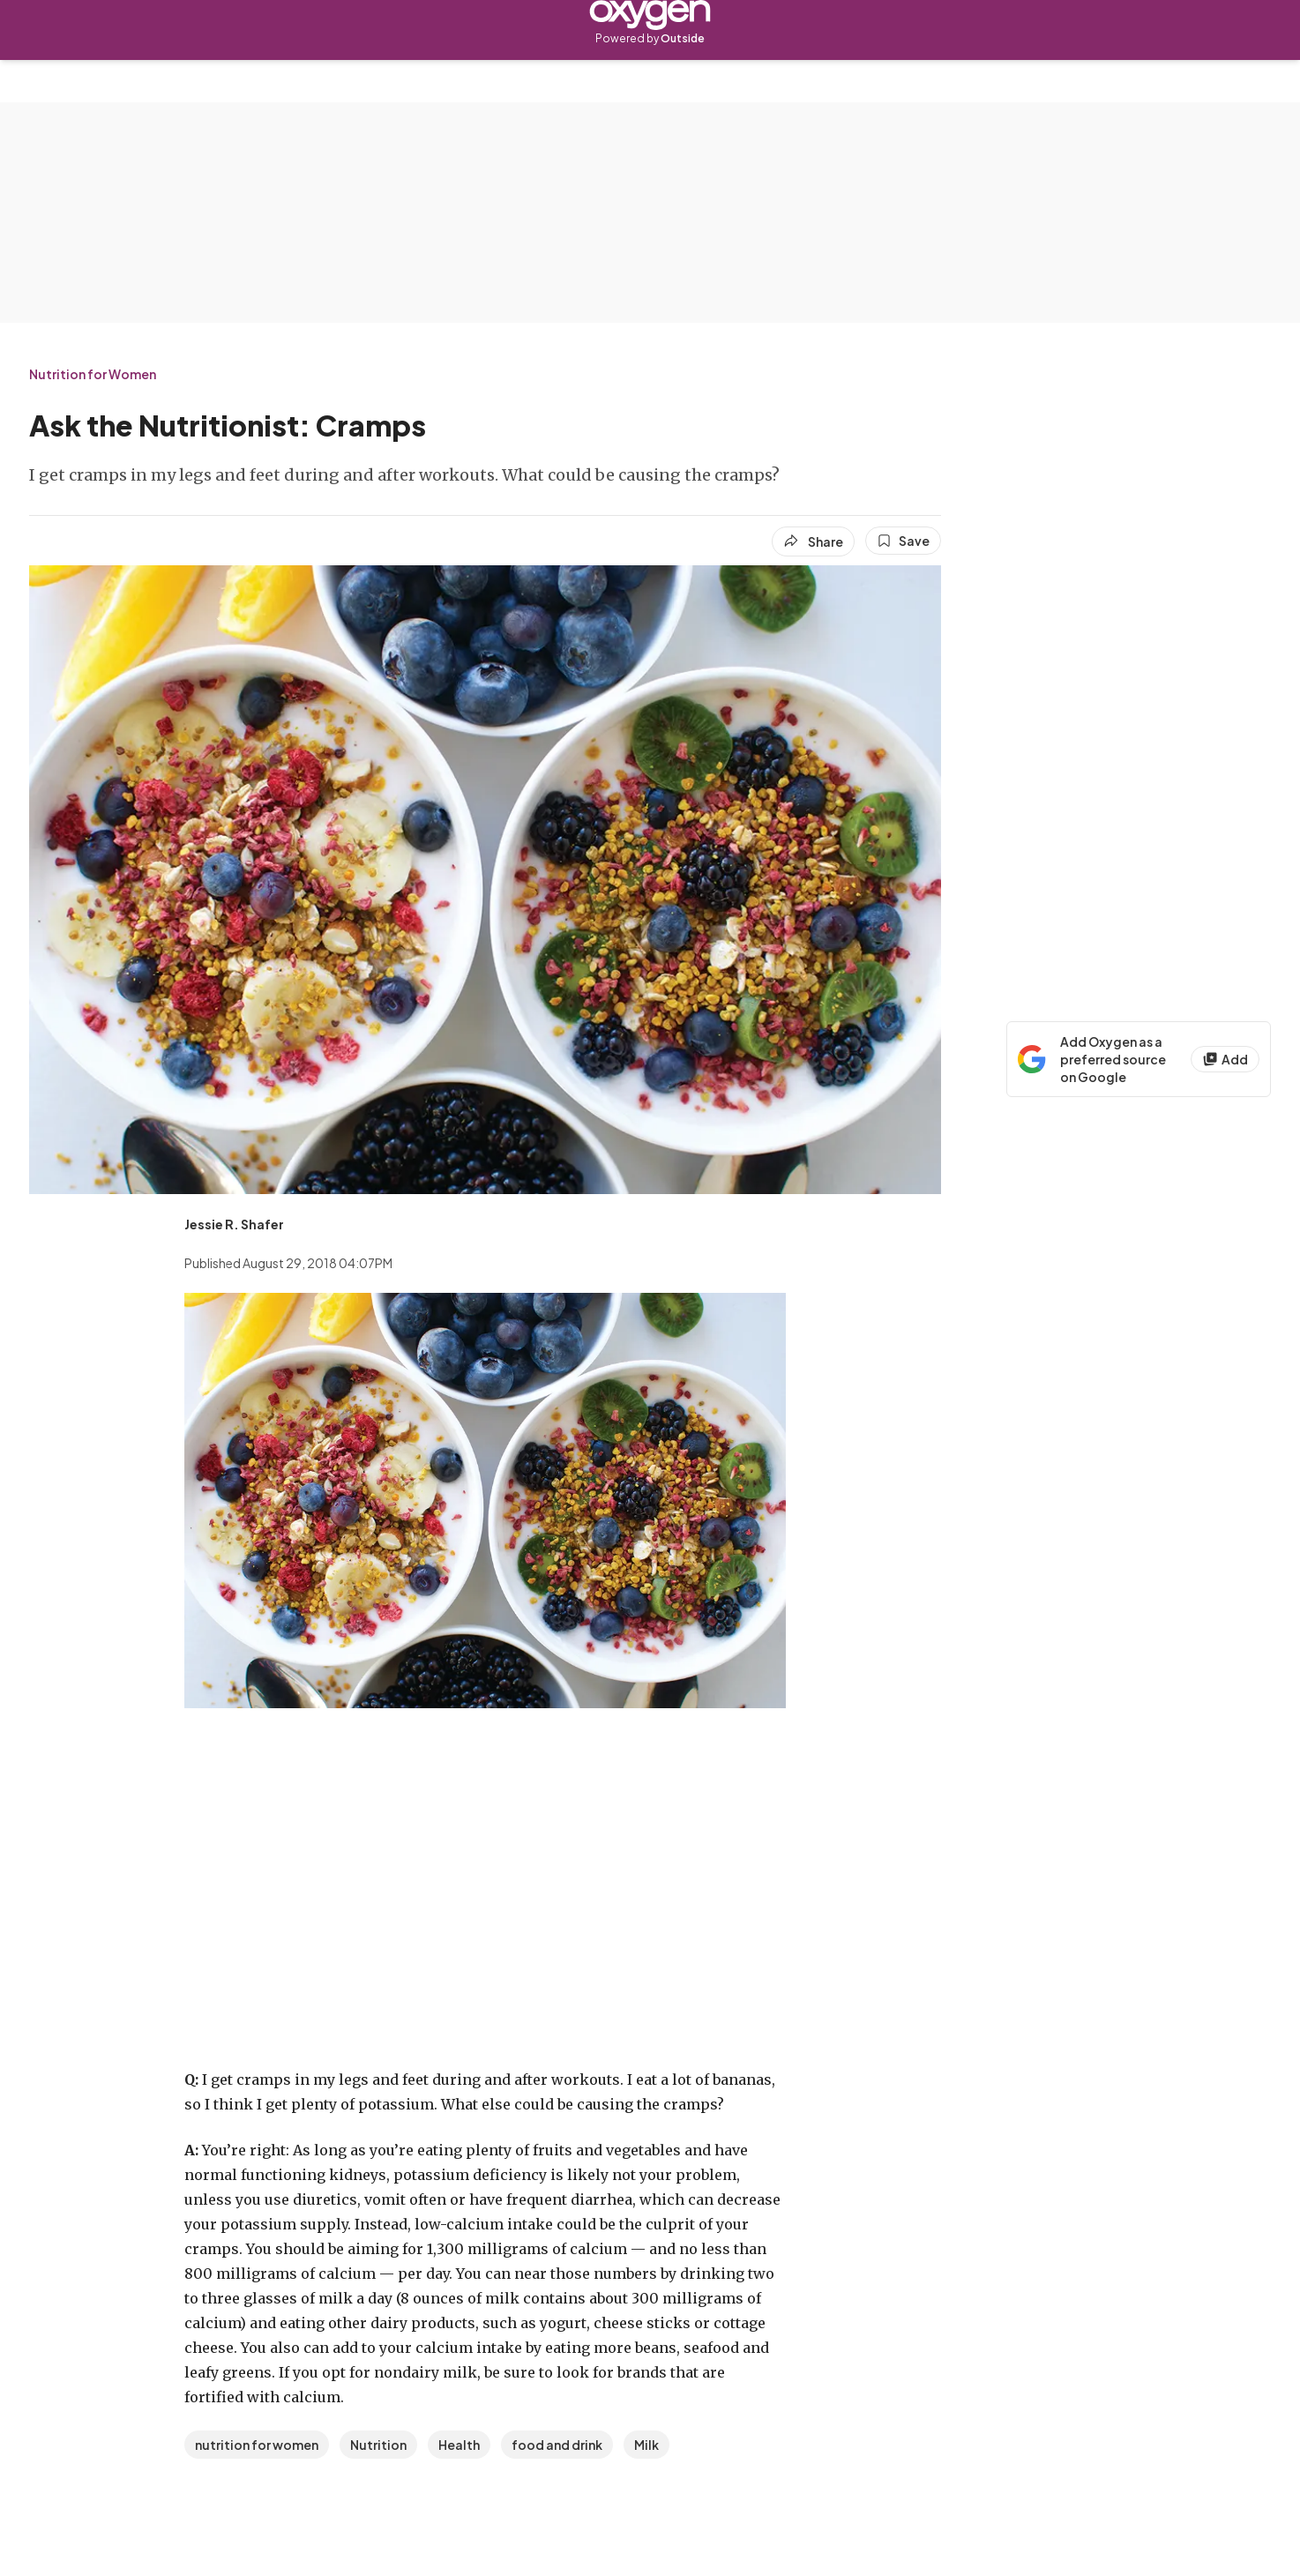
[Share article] (813, 541)
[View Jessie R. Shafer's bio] (234, 1224)
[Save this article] (903, 540)
